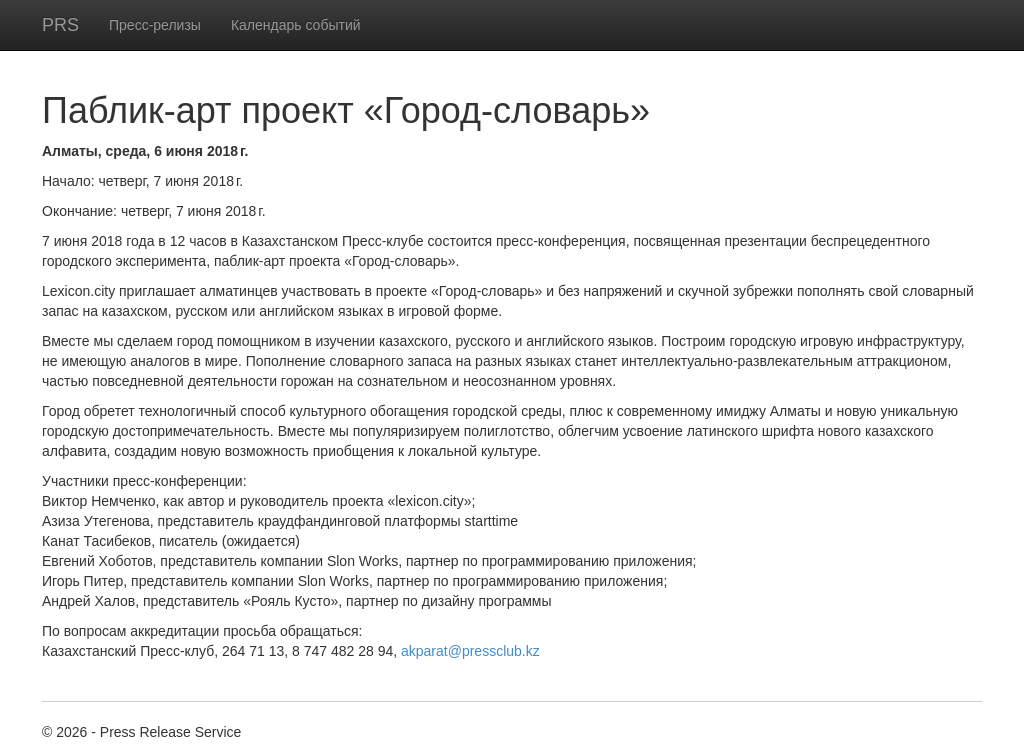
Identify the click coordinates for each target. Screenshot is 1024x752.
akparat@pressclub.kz (470, 651)
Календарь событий (296, 25)
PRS (60, 25)
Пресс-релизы (155, 25)
